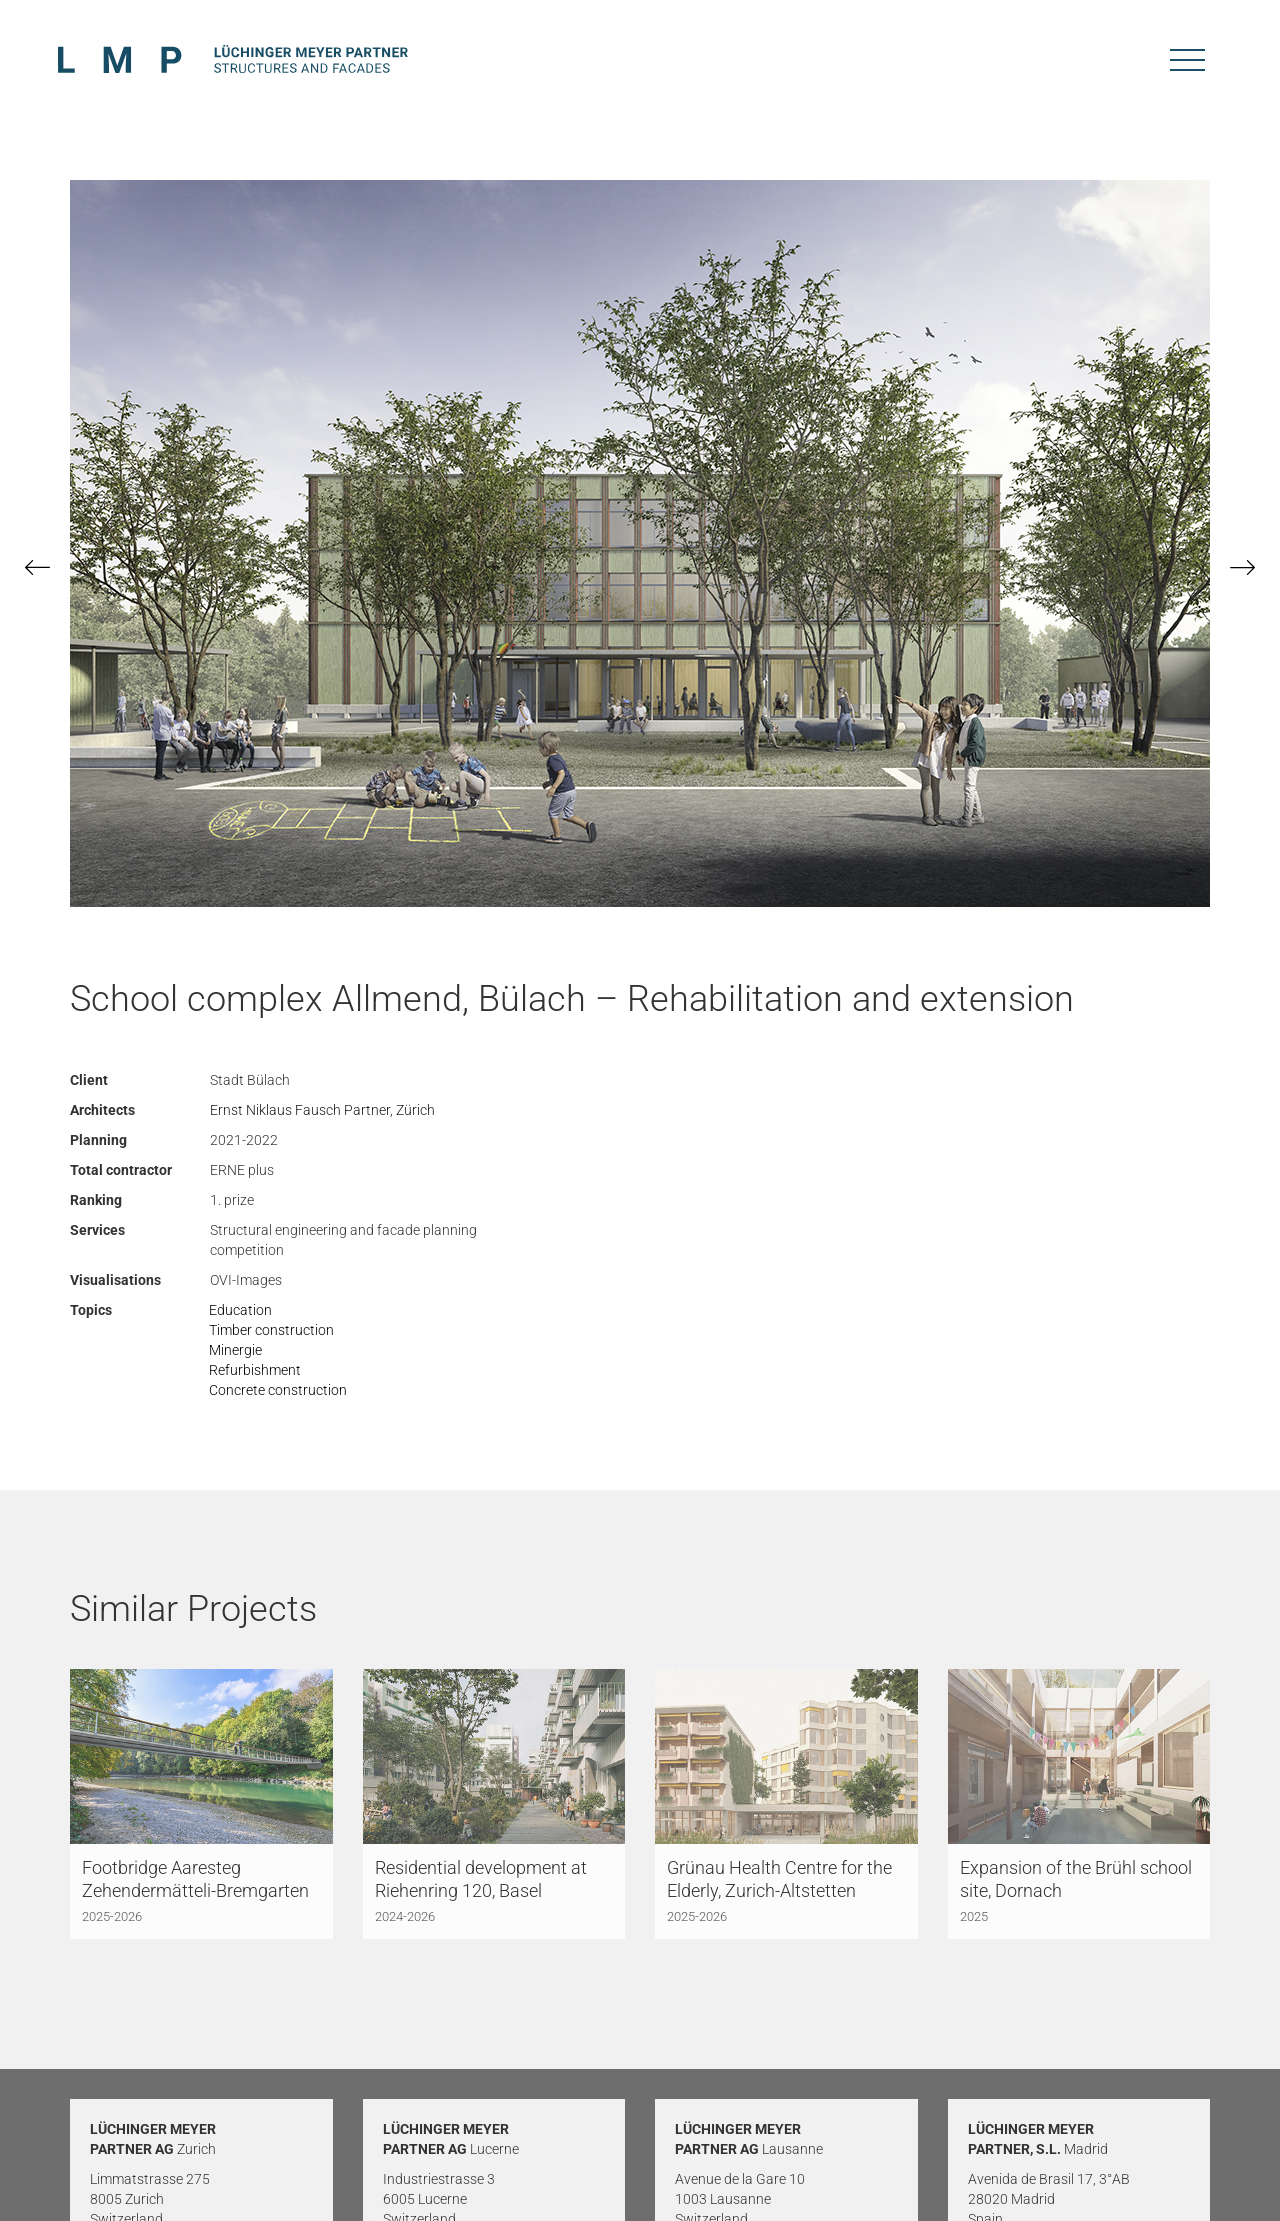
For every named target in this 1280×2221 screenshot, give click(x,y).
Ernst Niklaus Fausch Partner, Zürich (322, 1110)
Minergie (235, 1350)
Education (240, 1310)
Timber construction (271, 1330)
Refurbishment (255, 1370)
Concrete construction (278, 1390)
